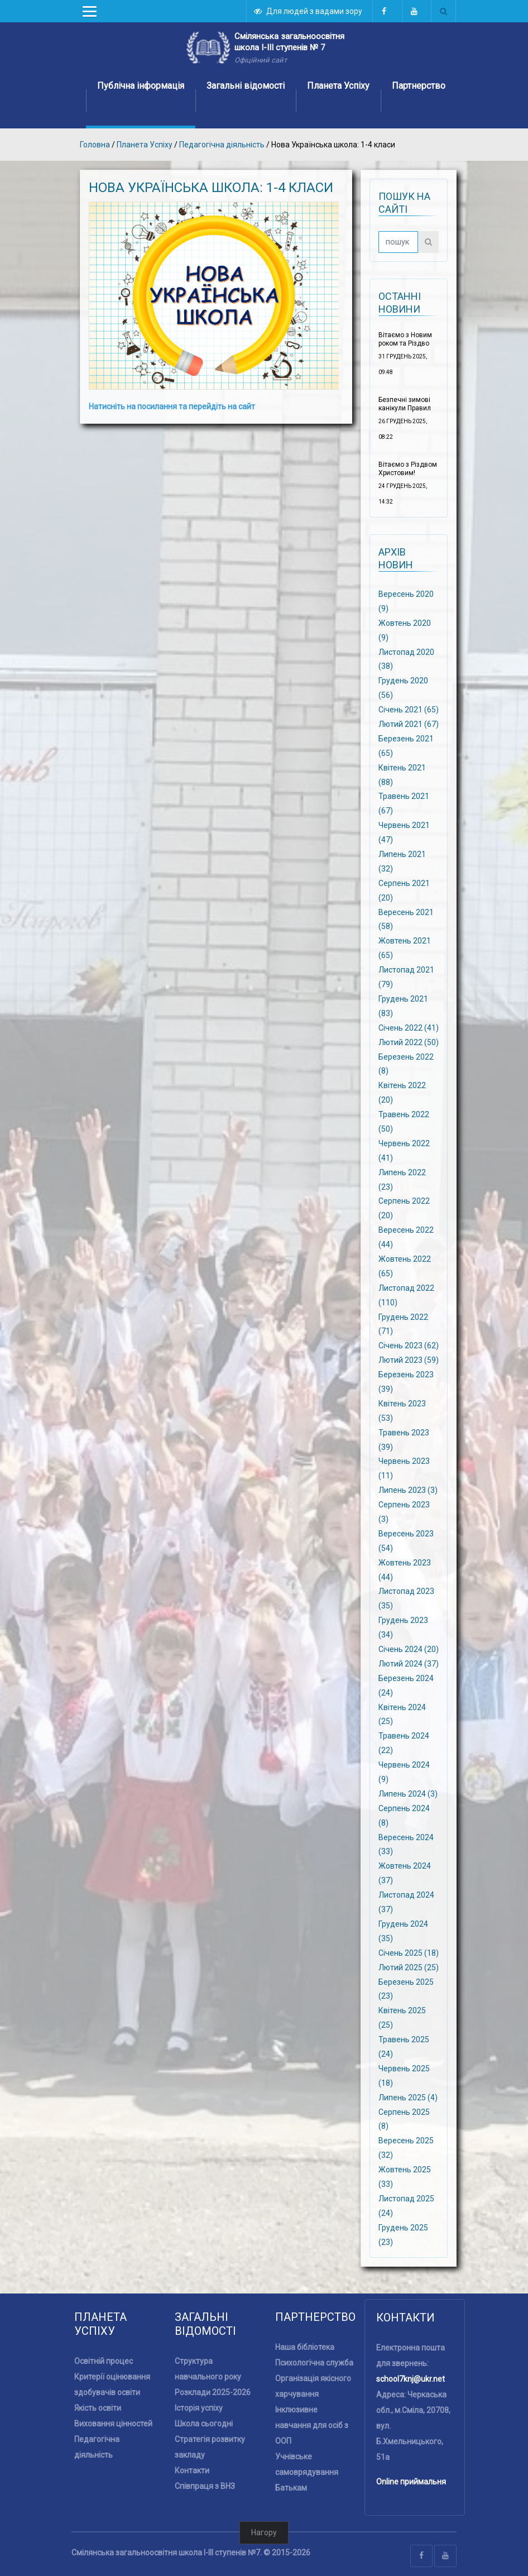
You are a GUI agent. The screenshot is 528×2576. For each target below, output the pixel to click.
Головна (95, 144)
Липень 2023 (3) (408, 1490)
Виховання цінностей (113, 2423)
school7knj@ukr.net (410, 2378)
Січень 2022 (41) (408, 1027)
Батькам (291, 2487)
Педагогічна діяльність (222, 144)
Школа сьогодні (204, 2423)
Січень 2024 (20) (408, 1649)
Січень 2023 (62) (408, 1345)
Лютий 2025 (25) (408, 1966)
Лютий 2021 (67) (408, 724)
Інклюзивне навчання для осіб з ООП (311, 2425)
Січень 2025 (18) (408, 1952)
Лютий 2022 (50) (408, 1041)
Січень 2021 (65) (408, 709)
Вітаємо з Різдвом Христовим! (407, 469)
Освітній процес (103, 2361)
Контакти (192, 2470)
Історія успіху (199, 2407)
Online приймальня (411, 2481)
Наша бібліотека (304, 2347)
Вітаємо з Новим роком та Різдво (405, 339)
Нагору (264, 2532)
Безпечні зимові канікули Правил (404, 404)
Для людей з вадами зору (308, 11)
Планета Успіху (338, 85)
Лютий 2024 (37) (408, 1663)
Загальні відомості (246, 85)
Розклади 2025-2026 (213, 2392)
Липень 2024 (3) (408, 1793)
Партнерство (418, 85)
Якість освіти (97, 2407)
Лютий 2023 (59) (408, 1360)
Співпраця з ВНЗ (205, 2486)
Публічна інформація (140, 85)
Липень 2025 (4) (408, 2097)
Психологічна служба (314, 2362)
